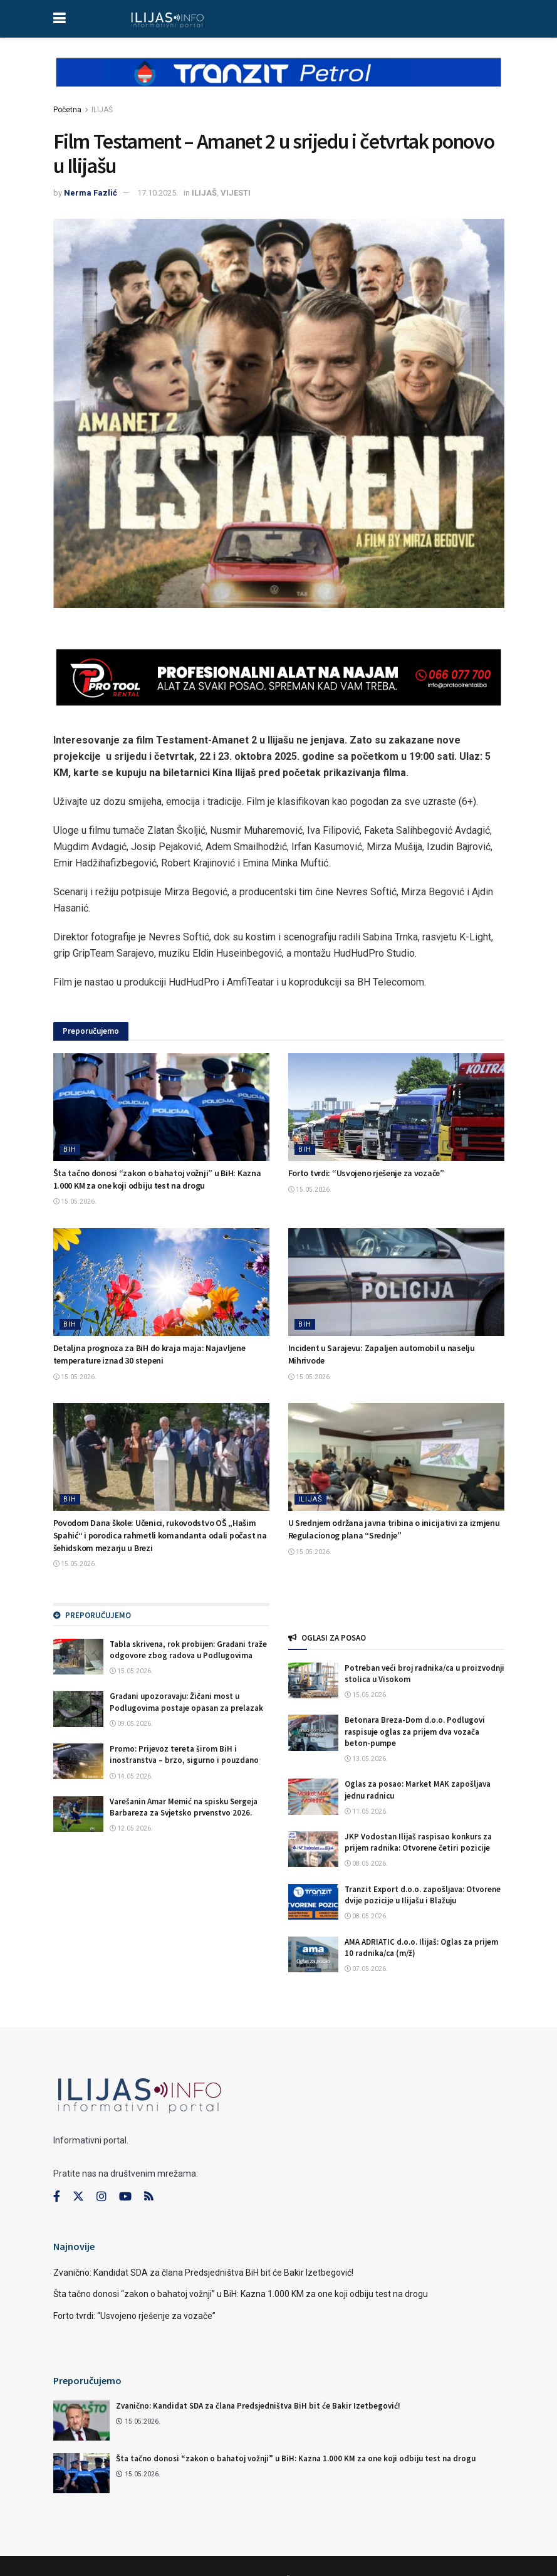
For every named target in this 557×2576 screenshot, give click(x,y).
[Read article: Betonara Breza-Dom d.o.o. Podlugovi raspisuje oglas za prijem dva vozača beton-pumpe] (313, 1732)
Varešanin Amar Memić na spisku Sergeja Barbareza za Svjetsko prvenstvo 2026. (184, 1807)
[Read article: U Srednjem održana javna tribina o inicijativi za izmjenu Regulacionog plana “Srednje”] (396, 1457)
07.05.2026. (366, 1968)
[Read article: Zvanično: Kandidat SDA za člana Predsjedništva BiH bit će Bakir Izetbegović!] (81, 2420)
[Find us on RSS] (148, 2197)
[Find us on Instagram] (101, 2196)
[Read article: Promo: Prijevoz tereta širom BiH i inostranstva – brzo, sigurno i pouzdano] (78, 1761)
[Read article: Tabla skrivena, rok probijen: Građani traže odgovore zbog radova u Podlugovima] (78, 1656)
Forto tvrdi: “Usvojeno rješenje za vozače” (366, 1173)
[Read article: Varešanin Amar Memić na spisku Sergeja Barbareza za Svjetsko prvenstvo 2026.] (78, 1814)
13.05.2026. (366, 1758)
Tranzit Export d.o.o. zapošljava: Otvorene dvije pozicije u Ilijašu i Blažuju (423, 1895)
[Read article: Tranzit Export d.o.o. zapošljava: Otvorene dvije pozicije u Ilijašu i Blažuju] (313, 1902)
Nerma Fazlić (90, 192)
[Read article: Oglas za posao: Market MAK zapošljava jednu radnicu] (313, 1796)
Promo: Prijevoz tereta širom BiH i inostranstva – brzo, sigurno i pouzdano (184, 1754)
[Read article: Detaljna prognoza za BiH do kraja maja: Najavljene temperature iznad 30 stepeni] (161, 1282)
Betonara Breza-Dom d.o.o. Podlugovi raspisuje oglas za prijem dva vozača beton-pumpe (415, 1731)
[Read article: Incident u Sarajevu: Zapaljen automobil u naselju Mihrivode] (396, 1282)
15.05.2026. (74, 1201)
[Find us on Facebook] (56, 2196)
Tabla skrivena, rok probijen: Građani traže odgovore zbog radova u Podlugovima (188, 1650)
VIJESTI (236, 192)
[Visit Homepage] (168, 18)
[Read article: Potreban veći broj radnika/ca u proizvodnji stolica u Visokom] (313, 1680)
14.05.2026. (131, 1776)
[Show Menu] (59, 19)
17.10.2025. (157, 192)
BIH (69, 1149)
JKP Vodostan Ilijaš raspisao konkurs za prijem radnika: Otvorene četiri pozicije (418, 1842)
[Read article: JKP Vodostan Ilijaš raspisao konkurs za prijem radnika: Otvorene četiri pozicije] (313, 1849)
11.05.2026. (366, 1811)
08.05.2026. (366, 1863)
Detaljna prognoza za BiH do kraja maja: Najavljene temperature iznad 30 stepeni (149, 1354)
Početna (67, 109)
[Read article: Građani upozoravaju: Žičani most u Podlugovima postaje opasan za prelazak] (78, 1709)
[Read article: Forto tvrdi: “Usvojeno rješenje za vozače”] (396, 1107)
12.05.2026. (131, 1828)
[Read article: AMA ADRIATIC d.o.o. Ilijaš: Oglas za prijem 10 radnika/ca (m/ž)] (313, 1954)
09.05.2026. (131, 1723)
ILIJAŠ (102, 109)
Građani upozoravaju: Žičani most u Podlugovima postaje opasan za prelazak (186, 1702)
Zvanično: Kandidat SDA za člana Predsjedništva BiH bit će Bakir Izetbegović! (203, 2273)
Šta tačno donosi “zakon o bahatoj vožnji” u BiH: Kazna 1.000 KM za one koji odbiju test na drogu (157, 1179)
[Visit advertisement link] (278, 82)
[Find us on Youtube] (125, 2196)
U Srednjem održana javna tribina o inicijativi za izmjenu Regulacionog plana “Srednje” (394, 1529)
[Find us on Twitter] (78, 2196)
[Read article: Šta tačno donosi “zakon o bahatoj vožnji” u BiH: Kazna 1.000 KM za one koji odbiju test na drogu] (161, 1107)
